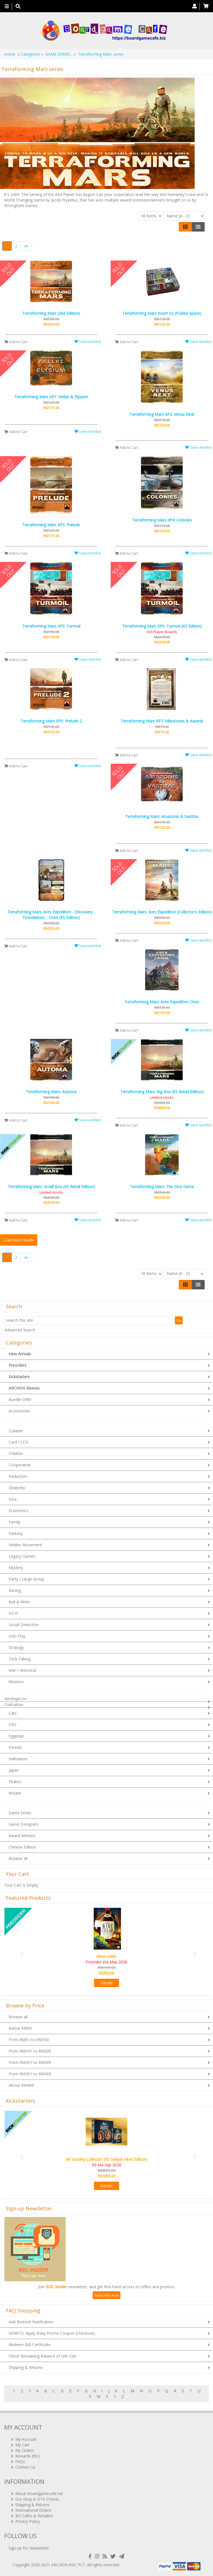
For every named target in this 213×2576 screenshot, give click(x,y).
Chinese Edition (22, 1847)
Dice (13, 1499)
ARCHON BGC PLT (68, 2564)
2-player (16, 1430)
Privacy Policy (27, 2521)
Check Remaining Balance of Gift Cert (42, 2356)
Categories (30, 54)
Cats (13, 1713)
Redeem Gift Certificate (30, 2344)
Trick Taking (19, 1658)
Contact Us (25, 2467)
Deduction (18, 1476)
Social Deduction (24, 1624)
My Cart (22, 2444)
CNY (12, 1724)
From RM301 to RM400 (30, 2073)
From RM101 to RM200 (30, 2051)
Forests (15, 1747)
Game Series (20, 1812)
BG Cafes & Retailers (34, 2515)
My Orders (24, 2450)
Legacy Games (22, 1556)
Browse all (18, 1858)
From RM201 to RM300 (30, 2062)
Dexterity (17, 1487)
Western (16, 1681)
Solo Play (17, 1636)
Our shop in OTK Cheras (37, 2499)
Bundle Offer (20, 1399)
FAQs (20, 2461)
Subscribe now (106, 2295)
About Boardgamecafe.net (39, 2493)
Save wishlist (88, 341)
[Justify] (198, 227)
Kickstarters (19, 1376)
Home (9, 54)
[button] (19, 1951)
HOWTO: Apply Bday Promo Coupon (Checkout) (52, 2333)
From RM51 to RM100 (29, 2039)
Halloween (18, 1758)
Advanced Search (19, 1330)
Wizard (15, 1793)
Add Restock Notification (31, 2321)
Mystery (16, 1567)
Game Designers (24, 1824)
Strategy (16, 1647)
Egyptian (16, 1736)
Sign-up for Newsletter (28, 2548)
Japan (14, 1770)
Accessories (19, 1411)
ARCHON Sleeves (24, 1388)
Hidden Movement (25, 1544)
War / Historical (22, 1670)
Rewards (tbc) (27, 2456)
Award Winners (22, 1835)
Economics (18, 1510)
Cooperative (20, 1465)
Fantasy (16, 1533)
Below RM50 (20, 2028)
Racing (15, 1590)
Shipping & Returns (26, 2367)
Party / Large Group (26, 1579)
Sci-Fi (13, 1613)
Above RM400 (21, 2085)
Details (106, 1982)
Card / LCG (18, 1442)
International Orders (33, 2510)
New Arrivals (20, 1353)
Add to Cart (15, 342)
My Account (26, 2439)
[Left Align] (185, 227)
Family (14, 1522)
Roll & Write (19, 1601)
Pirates (15, 1781)
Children (16, 1453)
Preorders (17, 1365)
